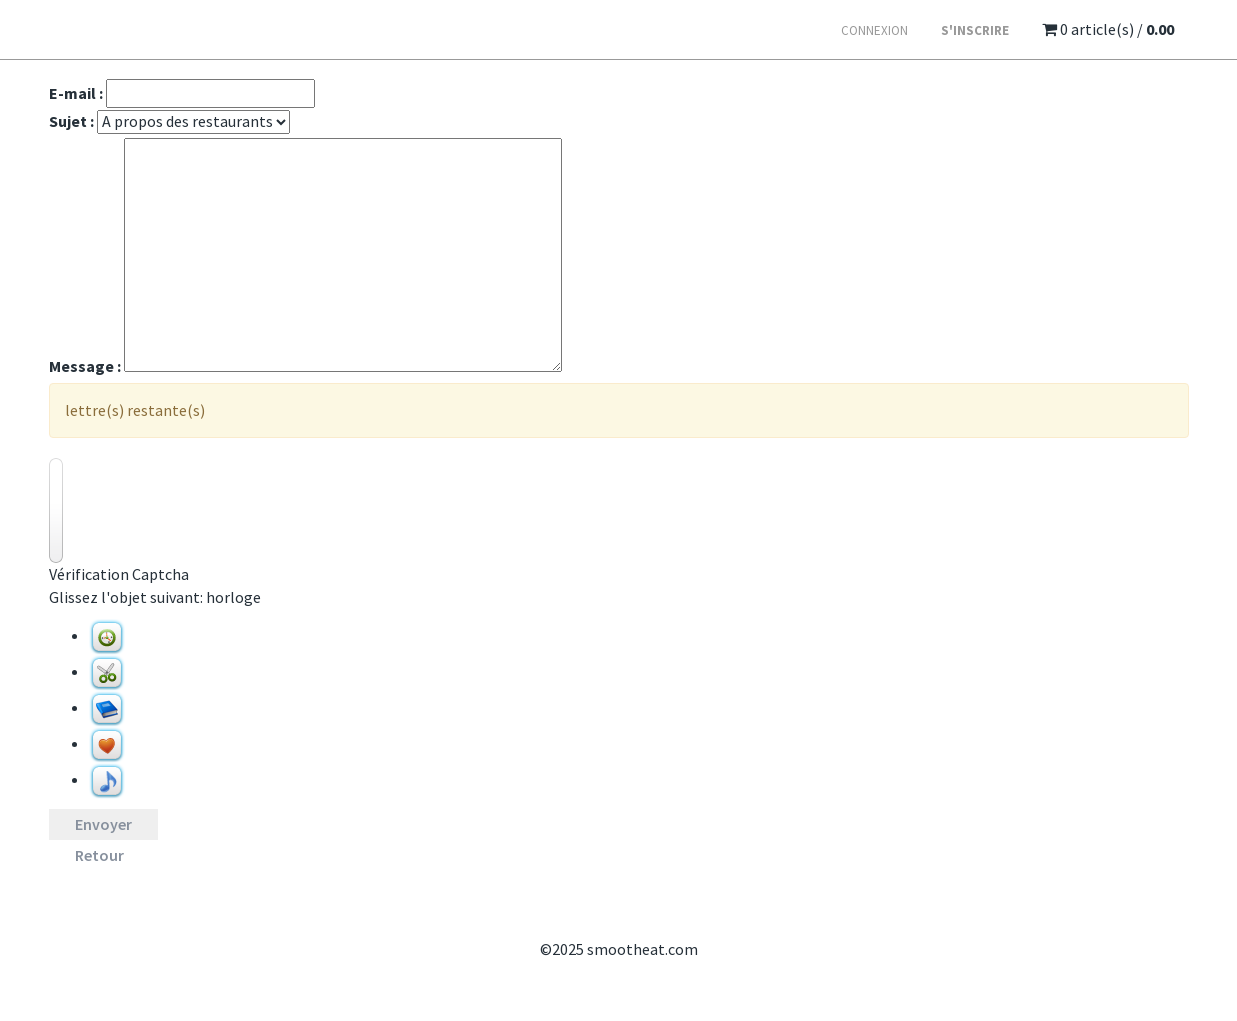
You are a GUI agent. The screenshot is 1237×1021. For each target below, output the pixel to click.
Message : (85, 366)
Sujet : (71, 121)
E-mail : (76, 93)
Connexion (874, 30)
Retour (99, 855)
